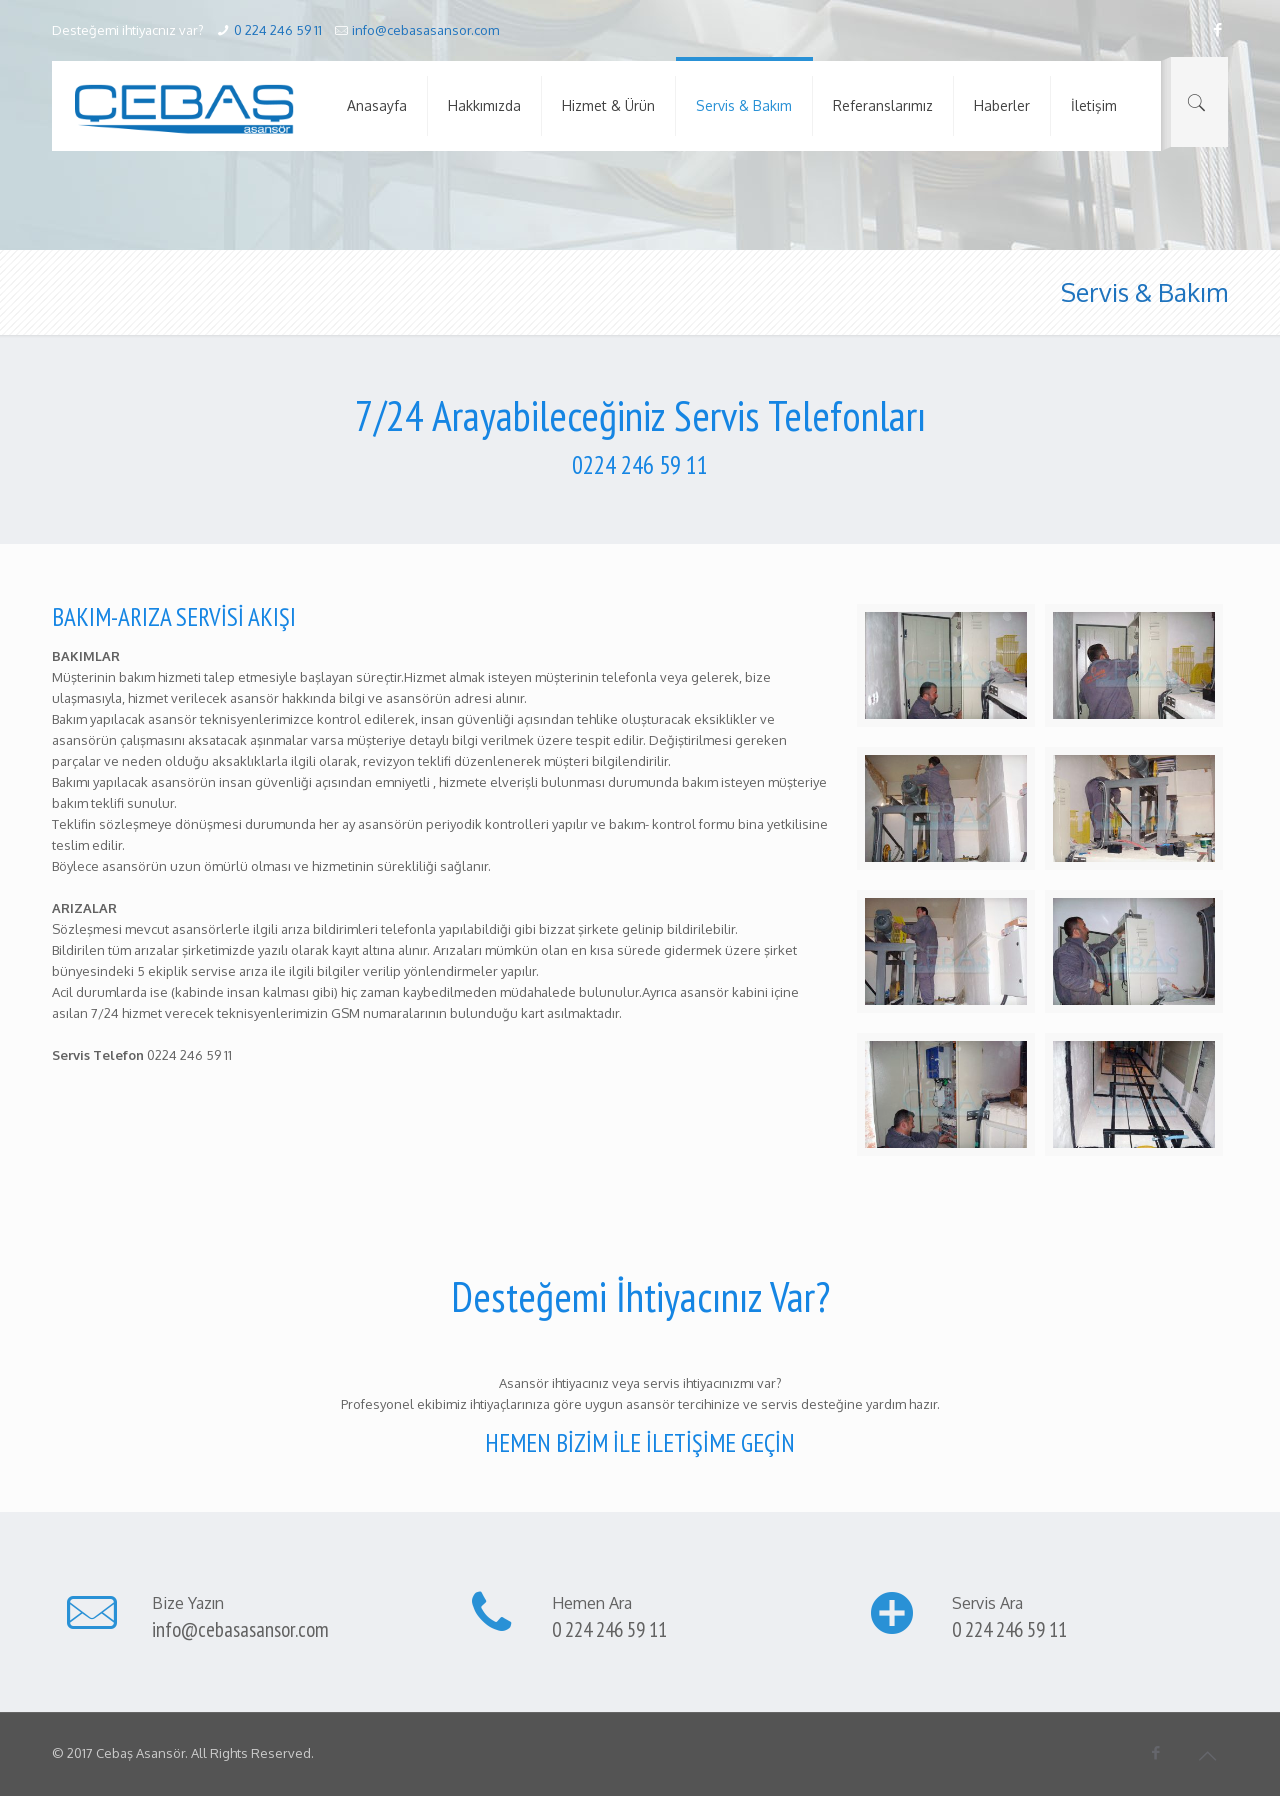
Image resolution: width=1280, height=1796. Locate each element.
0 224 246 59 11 (278, 30)
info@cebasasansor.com (425, 30)
